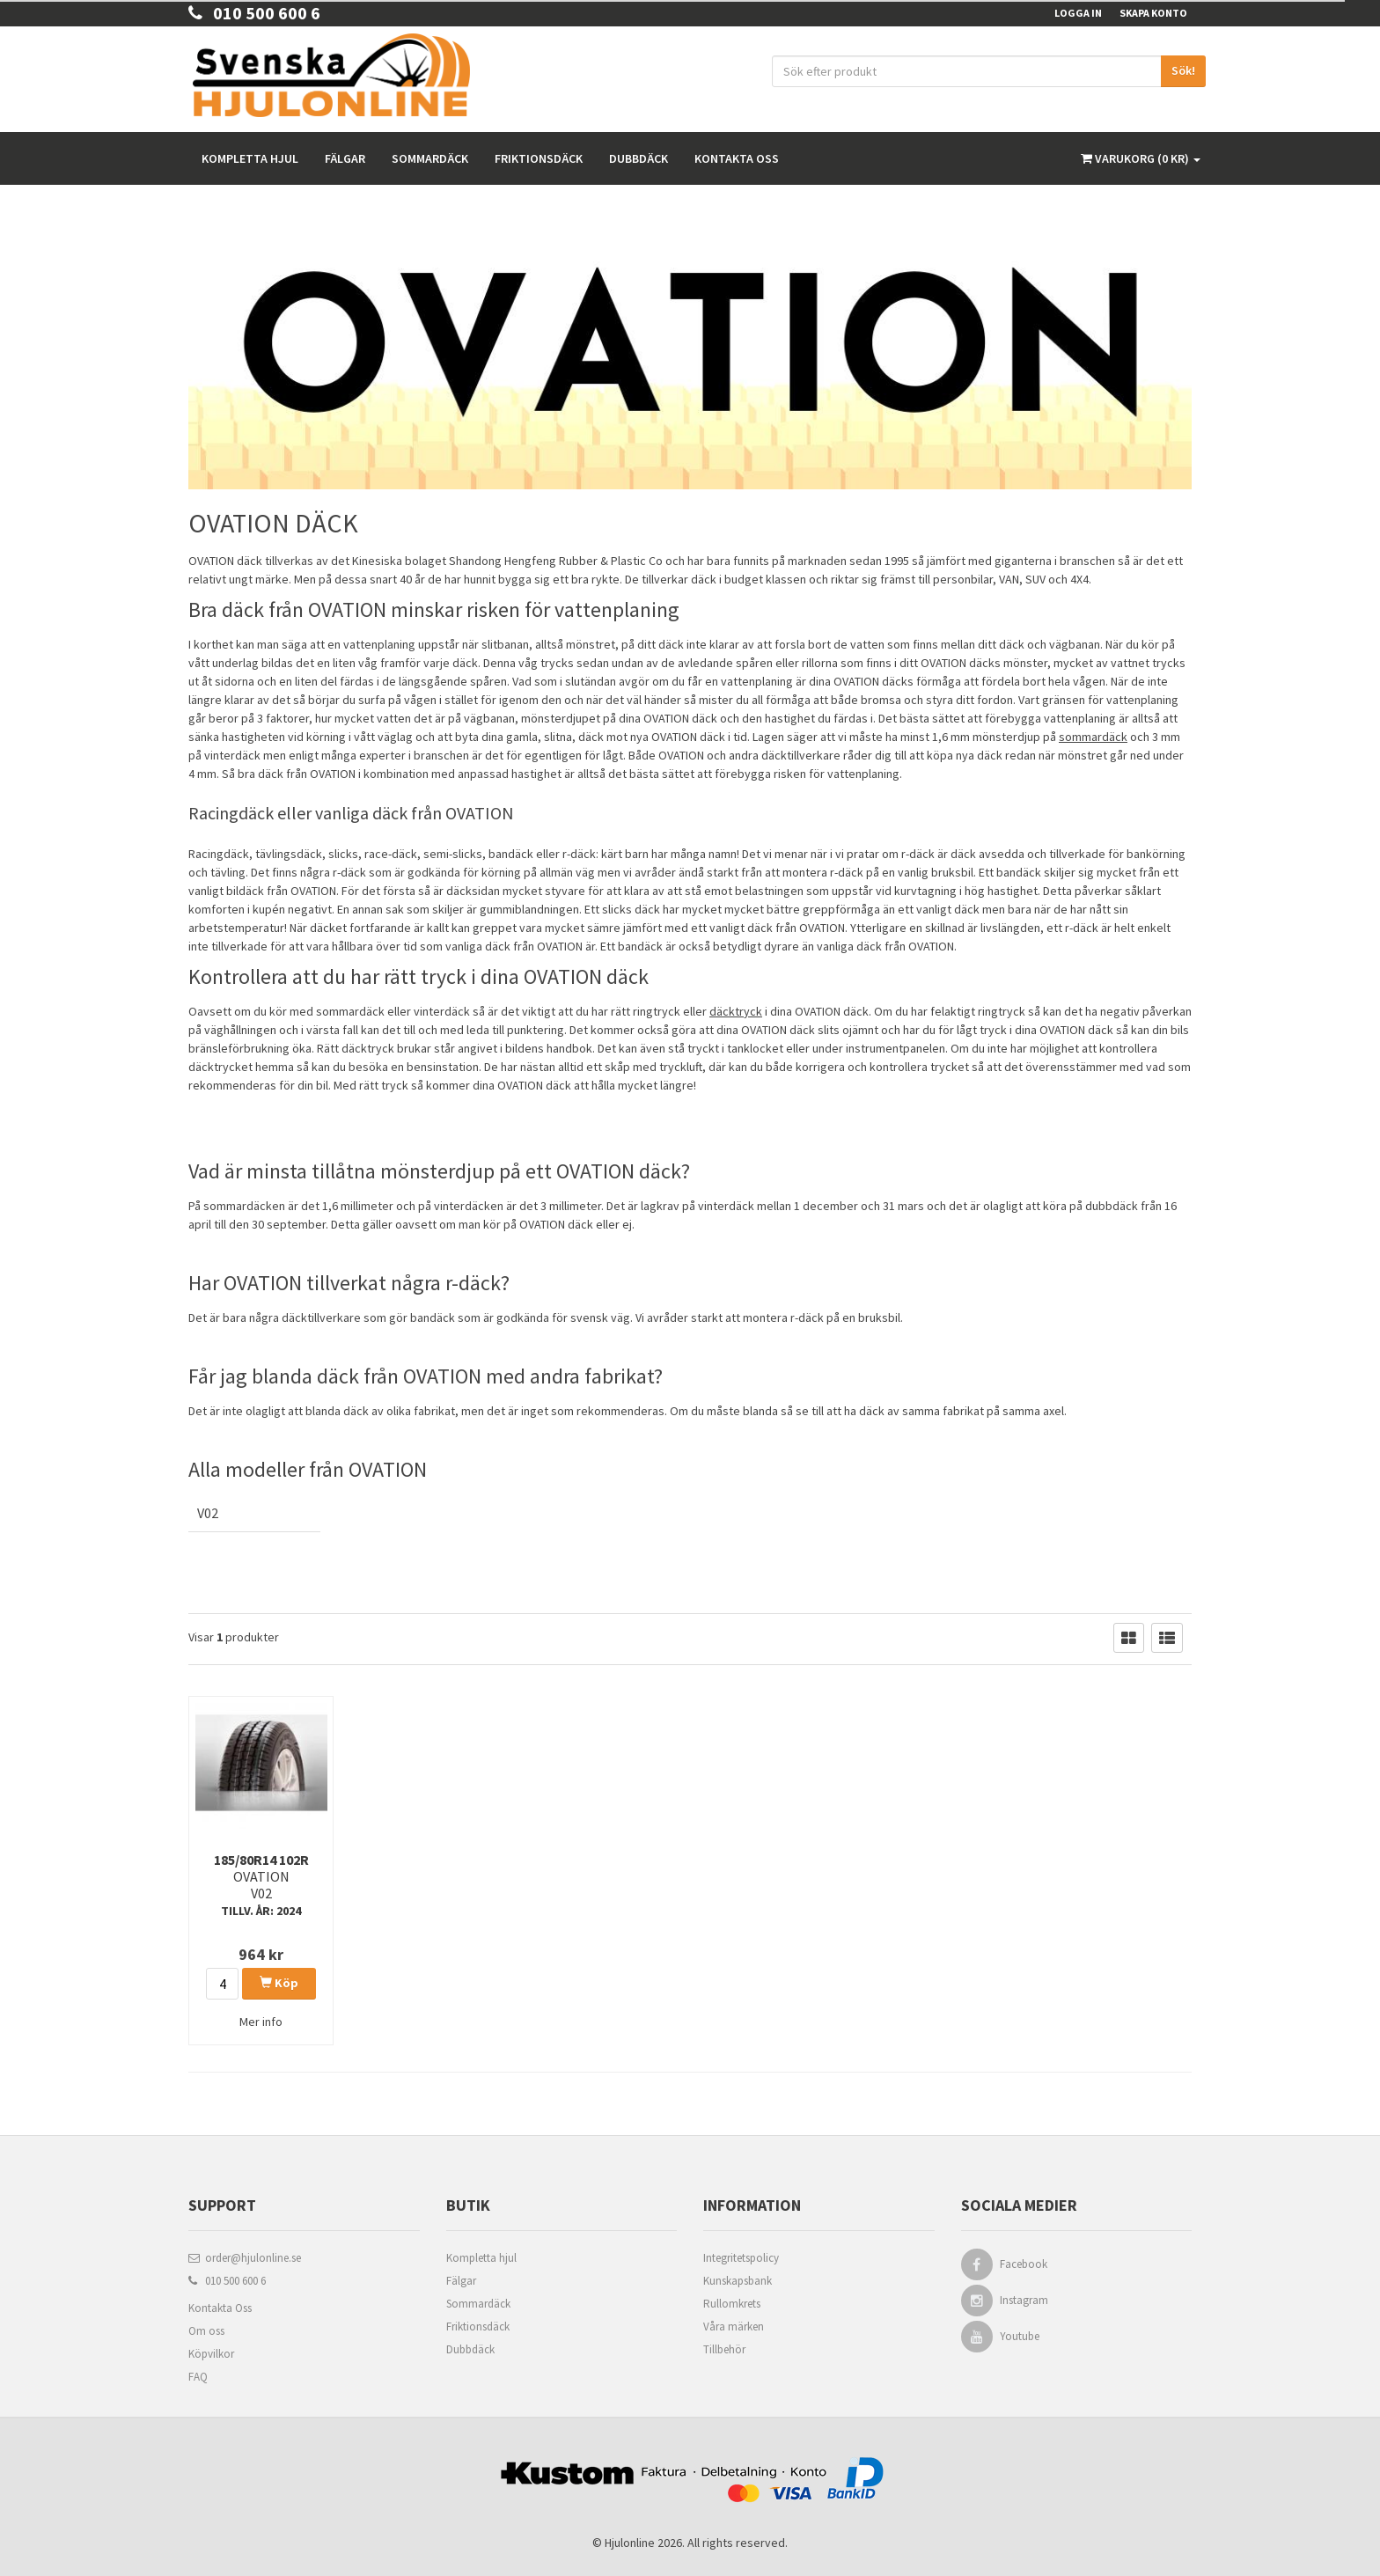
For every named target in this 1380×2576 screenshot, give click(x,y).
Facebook (1023, 2264)
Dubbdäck (638, 158)
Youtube (1019, 2336)
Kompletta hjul (250, 158)
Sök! (1183, 70)
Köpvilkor (211, 2353)
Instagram (1024, 2300)
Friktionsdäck (539, 158)
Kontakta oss (736, 158)
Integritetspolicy (741, 2257)
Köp (279, 1983)
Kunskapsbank (737, 2280)
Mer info (261, 2021)
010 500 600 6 (254, 13)
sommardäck (1093, 737)
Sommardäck (430, 158)
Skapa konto (1153, 12)
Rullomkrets (731, 2303)
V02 (207, 1513)
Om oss (206, 2330)
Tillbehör (724, 2349)
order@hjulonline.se (244, 2257)
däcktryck (735, 1011)
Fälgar (345, 158)
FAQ (198, 2376)
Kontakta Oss (220, 2308)
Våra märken (733, 2326)
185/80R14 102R (261, 1885)
